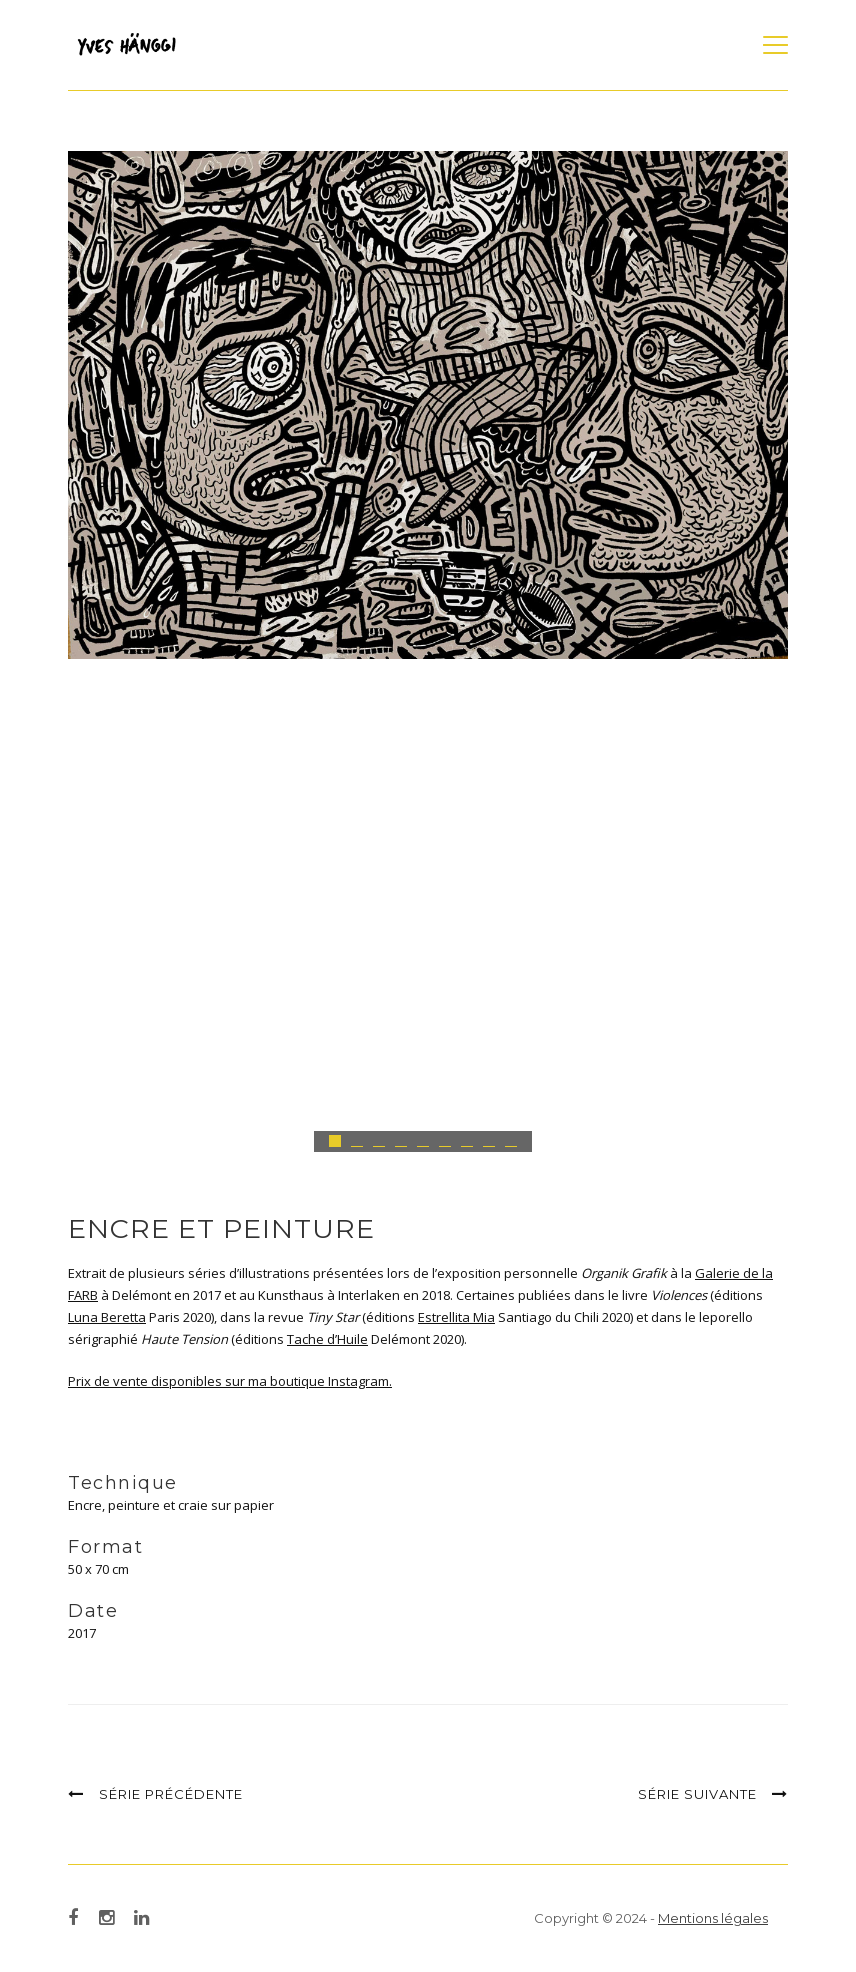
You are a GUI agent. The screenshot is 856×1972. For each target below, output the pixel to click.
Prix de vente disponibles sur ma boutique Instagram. (230, 1381)
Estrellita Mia (456, 1317)
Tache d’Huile (327, 1339)
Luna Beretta (107, 1317)
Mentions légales (713, 1918)
